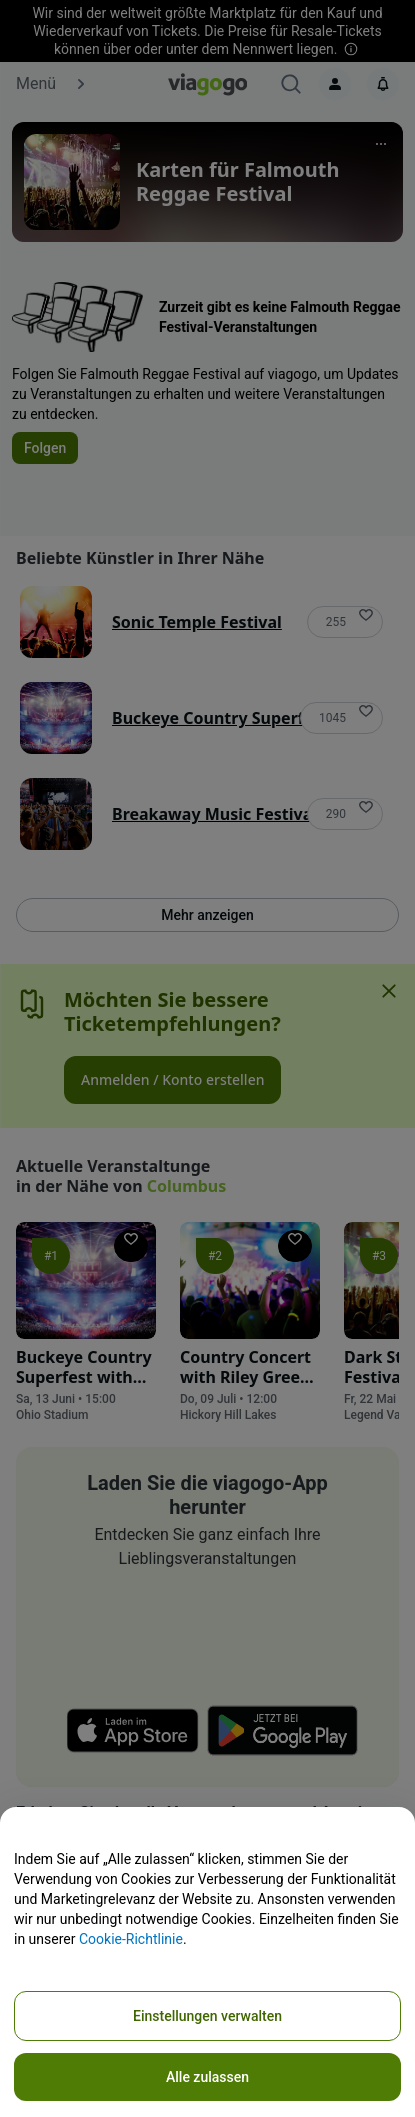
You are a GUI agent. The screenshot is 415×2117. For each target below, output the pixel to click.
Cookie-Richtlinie (131, 1939)
